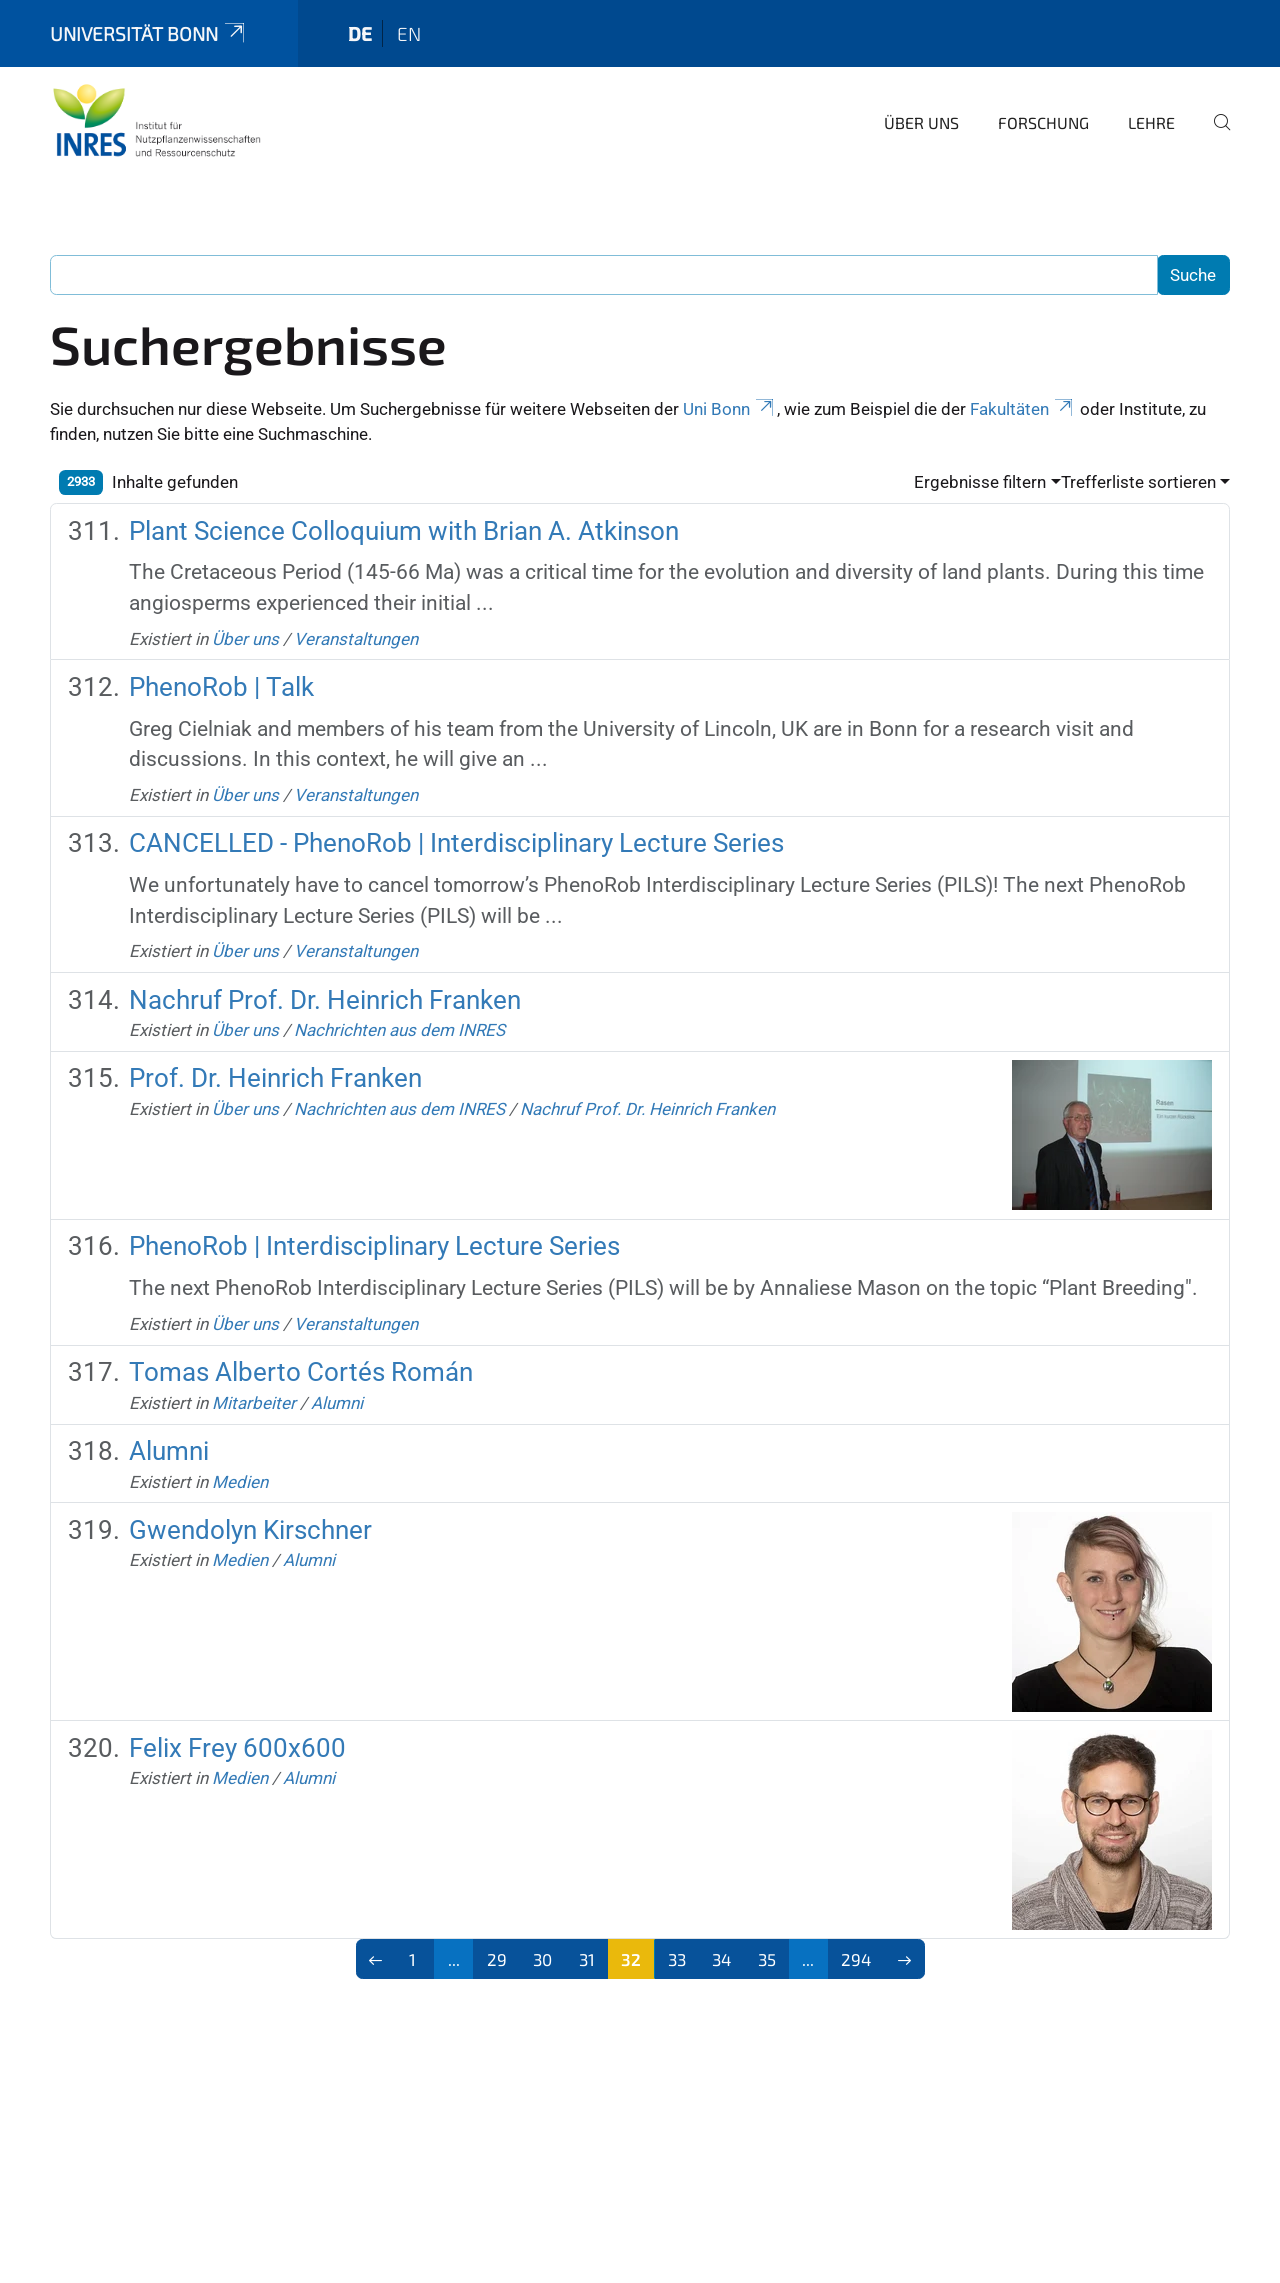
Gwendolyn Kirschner (250, 1530)
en (409, 33)
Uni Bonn (730, 409)
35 (767, 1959)
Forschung (1043, 122)
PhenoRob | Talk (221, 687)
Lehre (1151, 122)
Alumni (337, 1403)
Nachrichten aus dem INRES (399, 1030)
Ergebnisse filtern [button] (980, 482)
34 (721, 1959)
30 (542, 1959)
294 (856, 1959)
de (360, 33)
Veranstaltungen (356, 639)
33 (677, 1959)
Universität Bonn (149, 33)
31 (587, 1959)
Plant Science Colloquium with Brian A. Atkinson (404, 531)
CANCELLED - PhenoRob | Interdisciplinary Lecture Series (456, 843)
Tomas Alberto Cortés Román (301, 1372)
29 (497, 1959)
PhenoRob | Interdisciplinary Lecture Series (374, 1246)
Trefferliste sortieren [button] (1138, 482)
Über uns (921, 122)
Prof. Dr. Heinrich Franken (275, 1078)
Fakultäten (1023, 409)
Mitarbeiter (254, 1403)
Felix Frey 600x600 (237, 1748)
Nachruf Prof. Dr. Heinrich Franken (325, 1000)
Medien (240, 1482)
